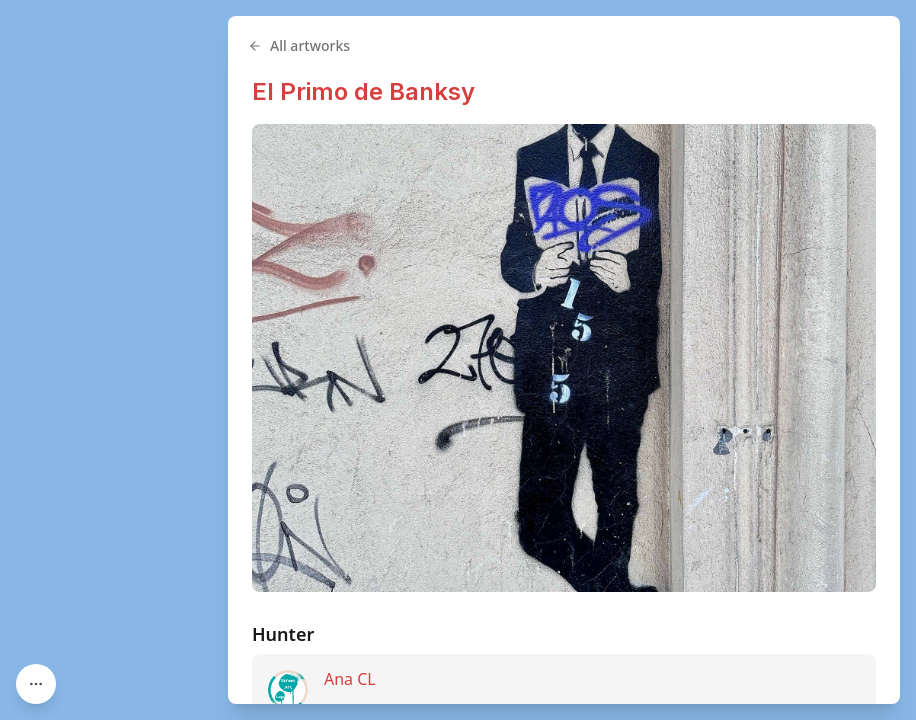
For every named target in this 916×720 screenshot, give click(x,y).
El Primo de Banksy (363, 91)
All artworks (299, 45)
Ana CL (350, 679)
